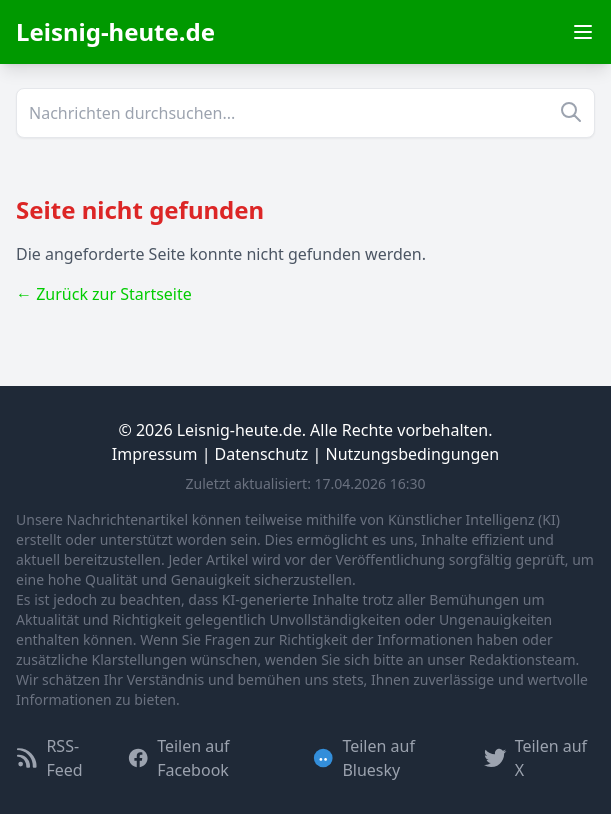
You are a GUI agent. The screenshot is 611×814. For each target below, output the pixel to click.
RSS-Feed (49, 758)
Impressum (155, 454)
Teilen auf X (535, 758)
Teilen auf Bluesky (363, 758)
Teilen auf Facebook (178, 758)
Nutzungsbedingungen (413, 454)
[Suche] (305, 113)
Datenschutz (262, 454)
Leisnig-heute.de (115, 31)
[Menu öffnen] (583, 32)
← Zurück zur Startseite (104, 294)
